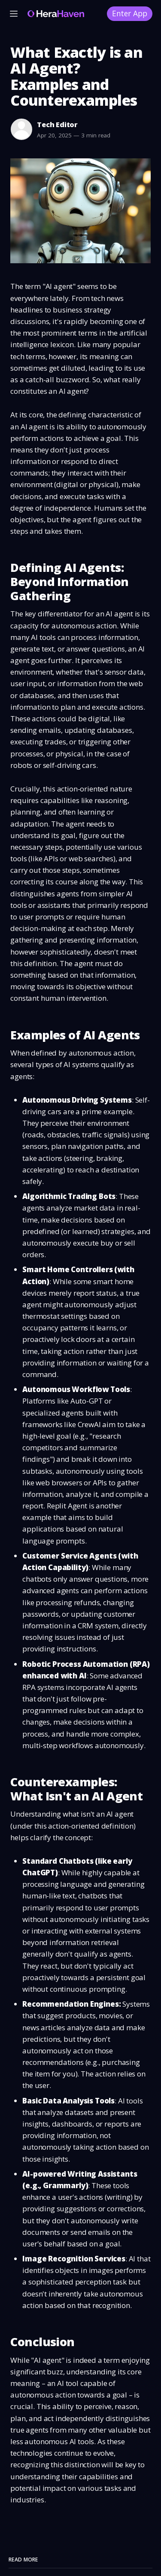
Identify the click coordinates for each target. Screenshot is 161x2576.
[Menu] (14, 14)
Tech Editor (57, 124)
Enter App (129, 13)
